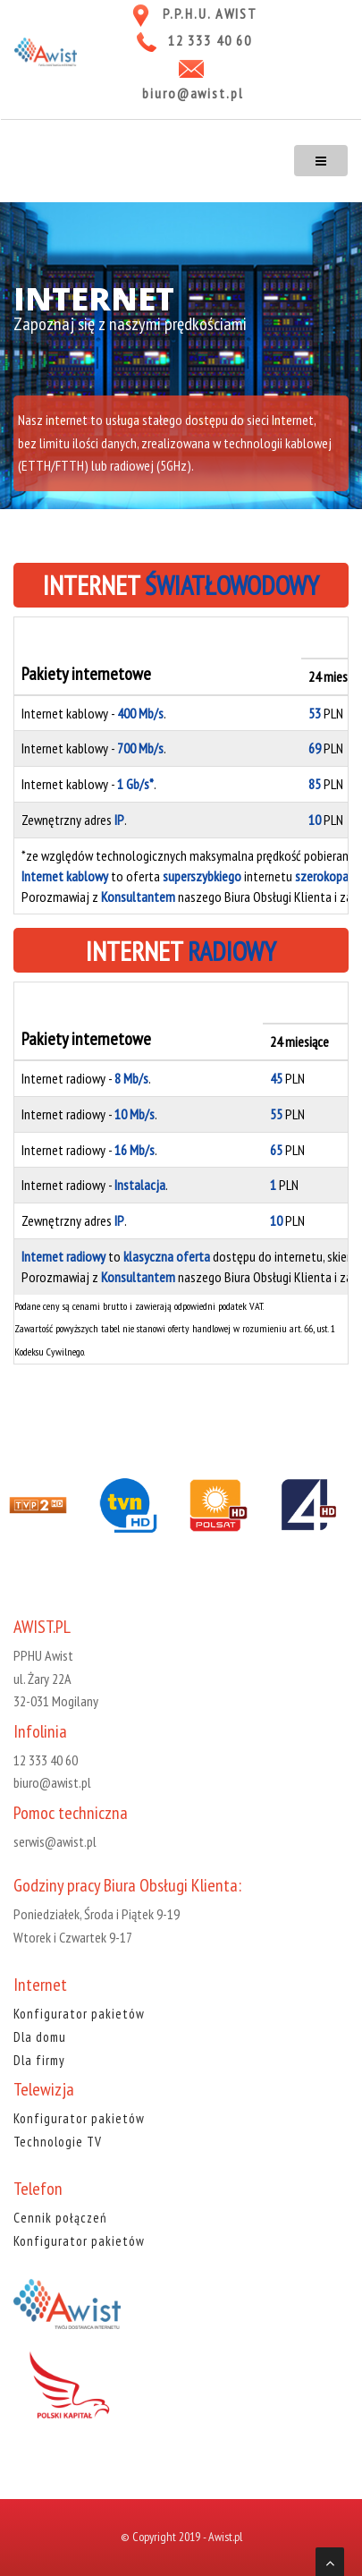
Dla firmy (39, 2060)
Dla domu (39, 2036)
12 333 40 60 (210, 40)
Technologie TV (57, 2141)
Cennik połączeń (60, 2217)
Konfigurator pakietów (79, 2013)
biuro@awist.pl (192, 93)
